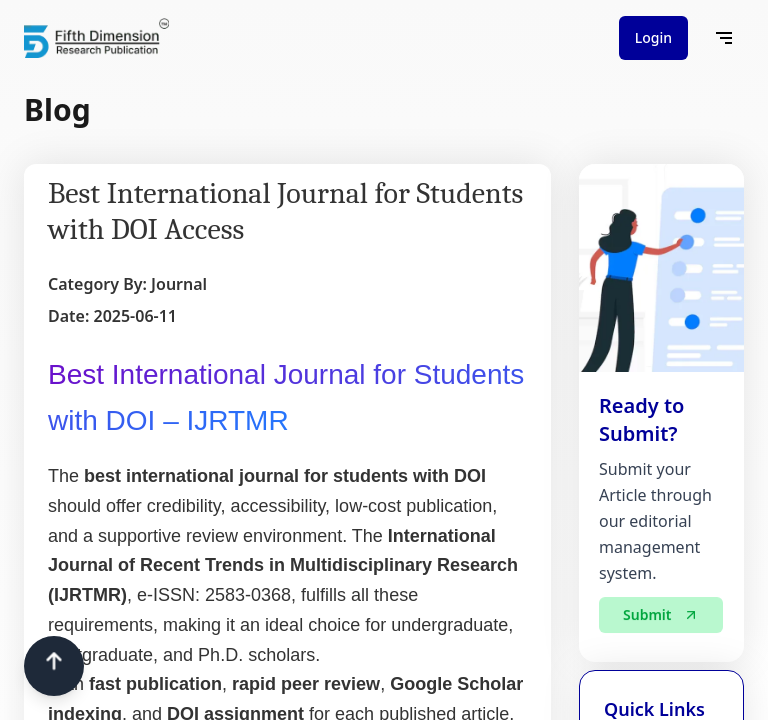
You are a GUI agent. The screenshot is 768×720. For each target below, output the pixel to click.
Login (653, 37)
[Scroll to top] (54, 666)
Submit (661, 617)
